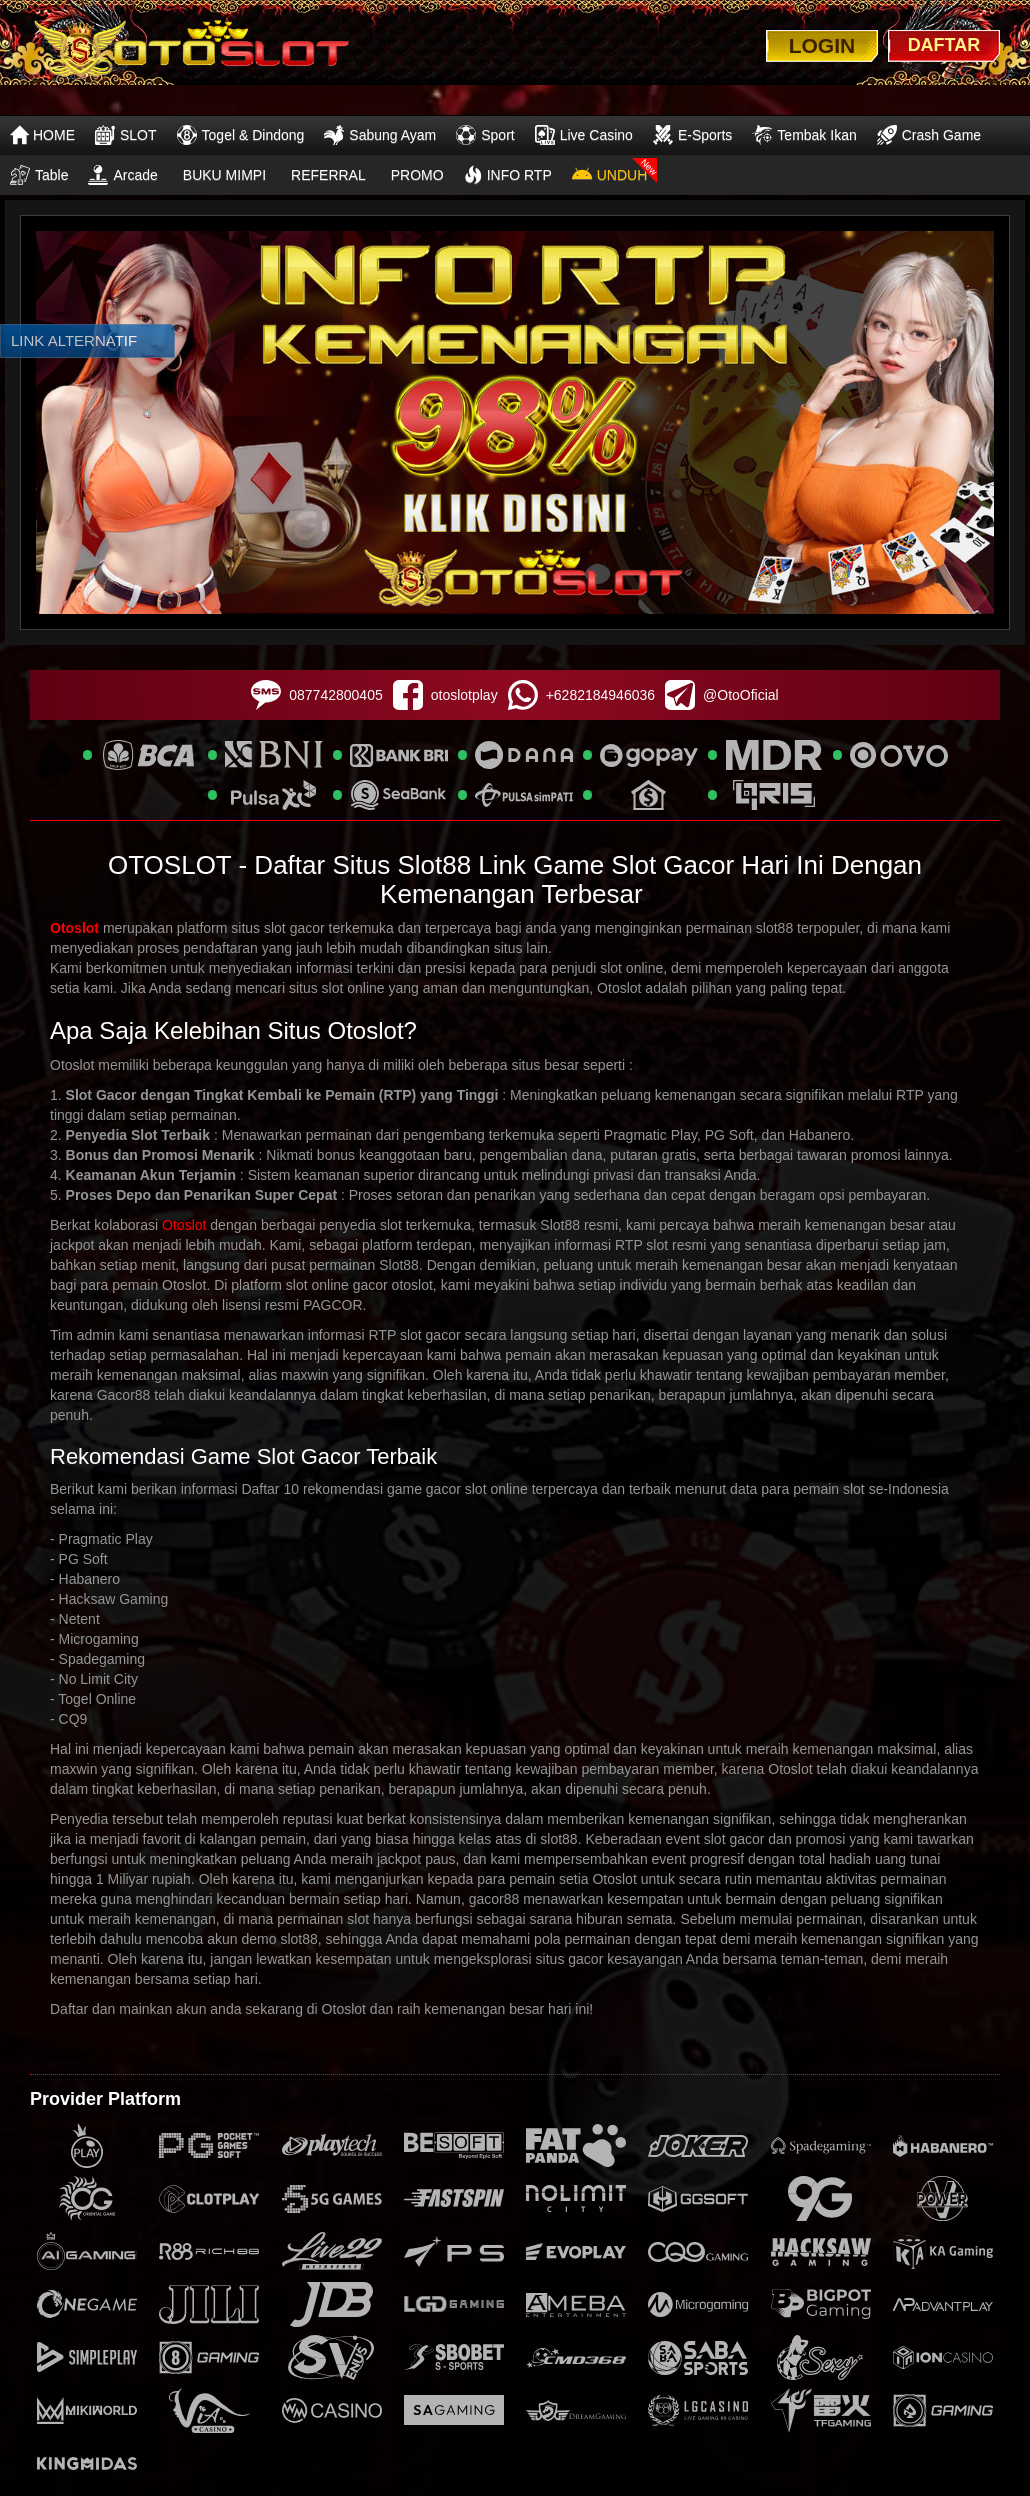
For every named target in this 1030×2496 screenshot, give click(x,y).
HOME (42, 135)
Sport (485, 135)
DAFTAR (944, 45)
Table (39, 175)
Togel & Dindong (241, 135)
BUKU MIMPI (224, 175)
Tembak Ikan (804, 135)
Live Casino (584, 135)
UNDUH (610, 175)
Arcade (122, 175)
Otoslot (74, 928)
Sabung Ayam (380, 135)
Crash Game (929, 135)
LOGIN (822, 45)
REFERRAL (328, 175)
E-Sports (692, 135)
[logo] (191, 48)
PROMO (417, 175)
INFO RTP (508, 175)
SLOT (126, 135)
